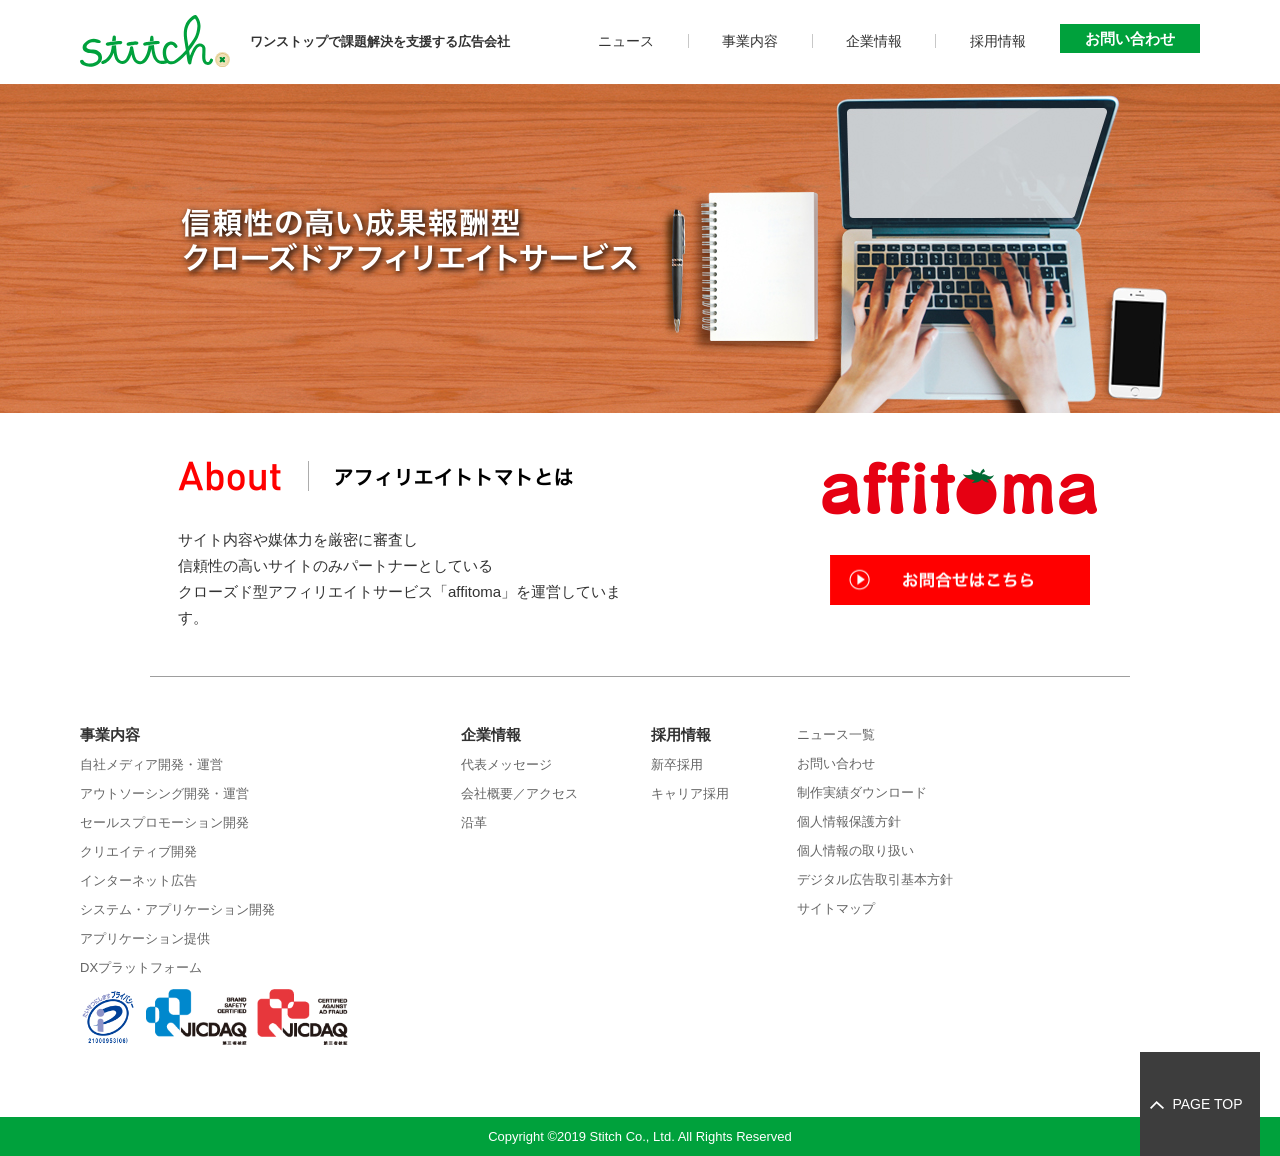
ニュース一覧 (836, 734)
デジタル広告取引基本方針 (875, 879)
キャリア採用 (690, 793)
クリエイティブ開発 (138, 851)
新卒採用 (677, 764)
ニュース (626, 41)
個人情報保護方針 (849, 821)
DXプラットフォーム (141, 967)
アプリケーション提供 (145, 938)
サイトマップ (836, 908)
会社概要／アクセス (519, 793)
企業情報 (874, 41)
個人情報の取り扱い (855, 850)
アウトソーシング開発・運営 (164, 793)
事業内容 (750, 41)
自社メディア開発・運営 (151, 764)
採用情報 (998, 41)
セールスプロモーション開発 (164, 822)
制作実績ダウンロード (862, 792)
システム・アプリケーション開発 (177, 909)
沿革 (474, 822)
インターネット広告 (138, 880)
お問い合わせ (1130, 38)
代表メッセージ (506, 764)
